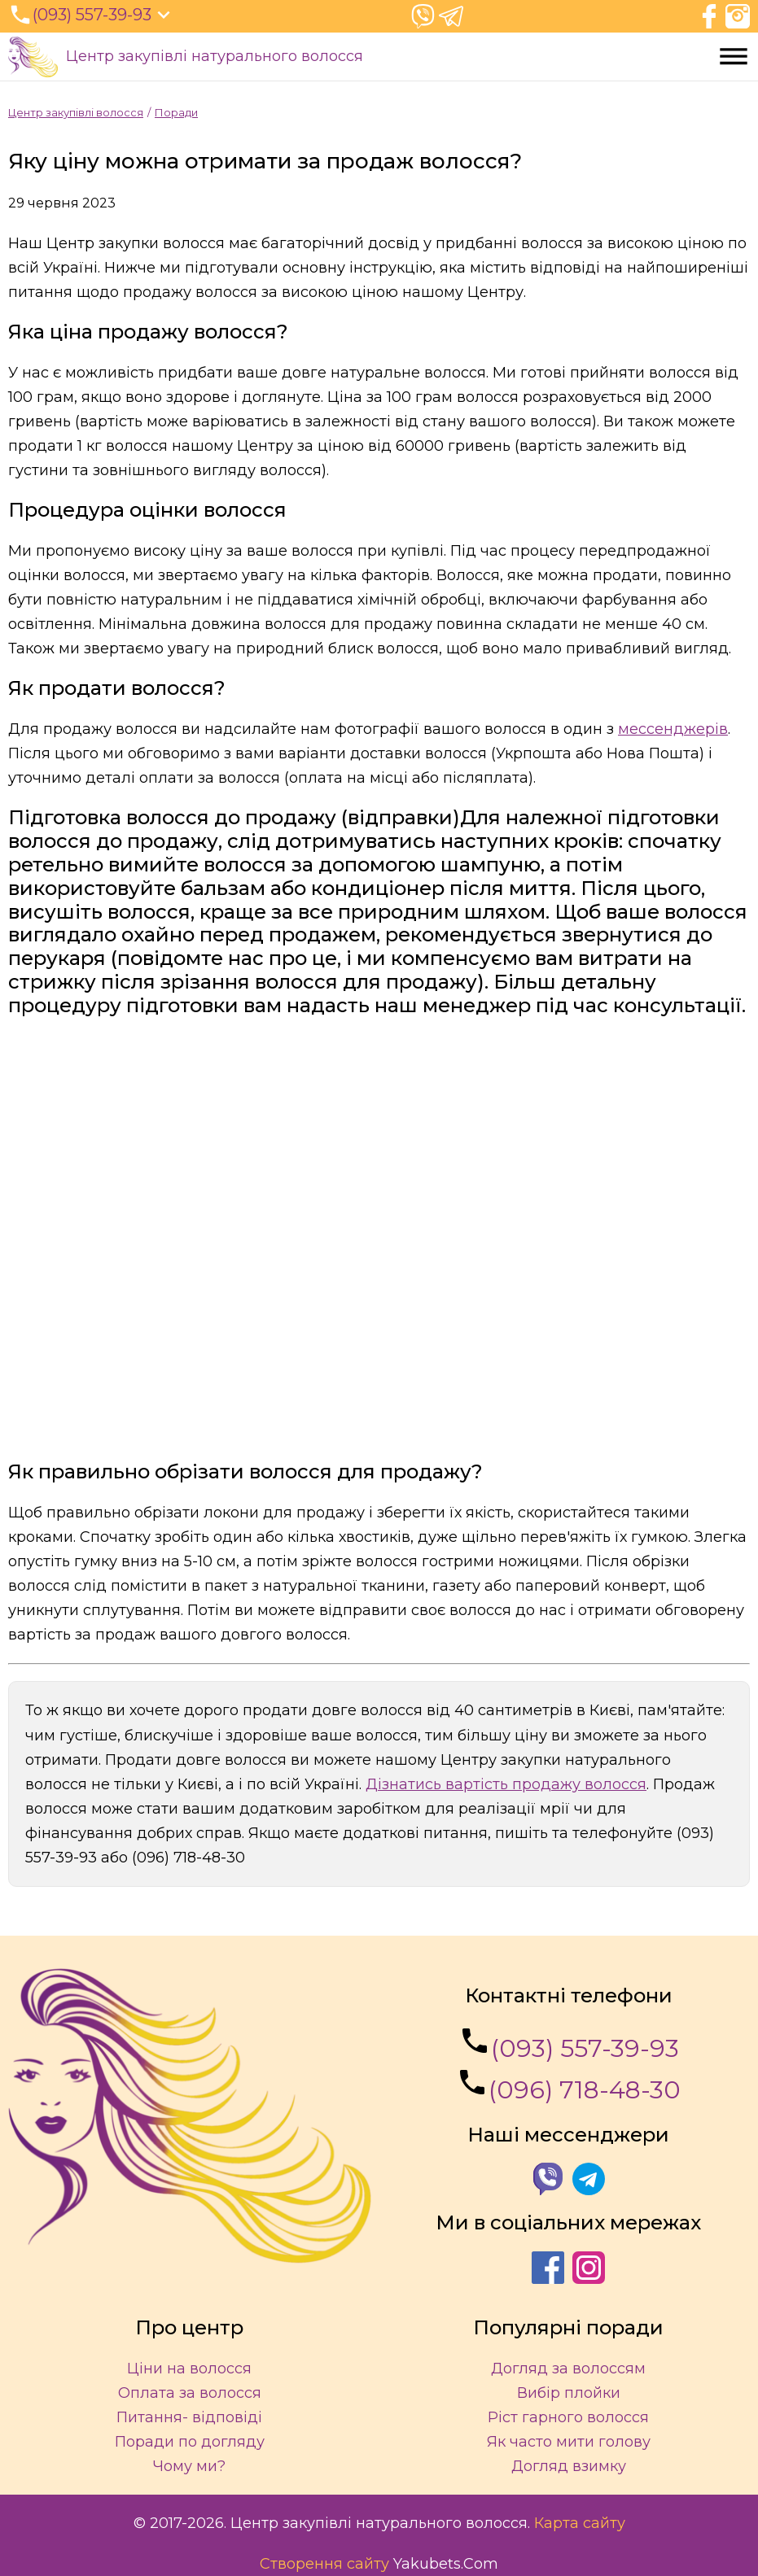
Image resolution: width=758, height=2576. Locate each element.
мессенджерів (673, 729)
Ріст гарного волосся (568, 2417)
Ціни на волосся (189, 2368)
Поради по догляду (190, 2442)
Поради (176, 112)
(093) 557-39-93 (568, 2043)
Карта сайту (579, 2523)
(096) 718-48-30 (568, 2085)
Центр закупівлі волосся (75, 112)
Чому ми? (189, 2466)
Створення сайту (324, 2564)
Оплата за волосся (189, 2393)
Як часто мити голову (569, 2442)
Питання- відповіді (189, 2417)
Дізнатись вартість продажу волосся (506, 1784)
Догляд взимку (568, 2466)
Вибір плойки (568, 2393)
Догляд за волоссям (568, 2368)
